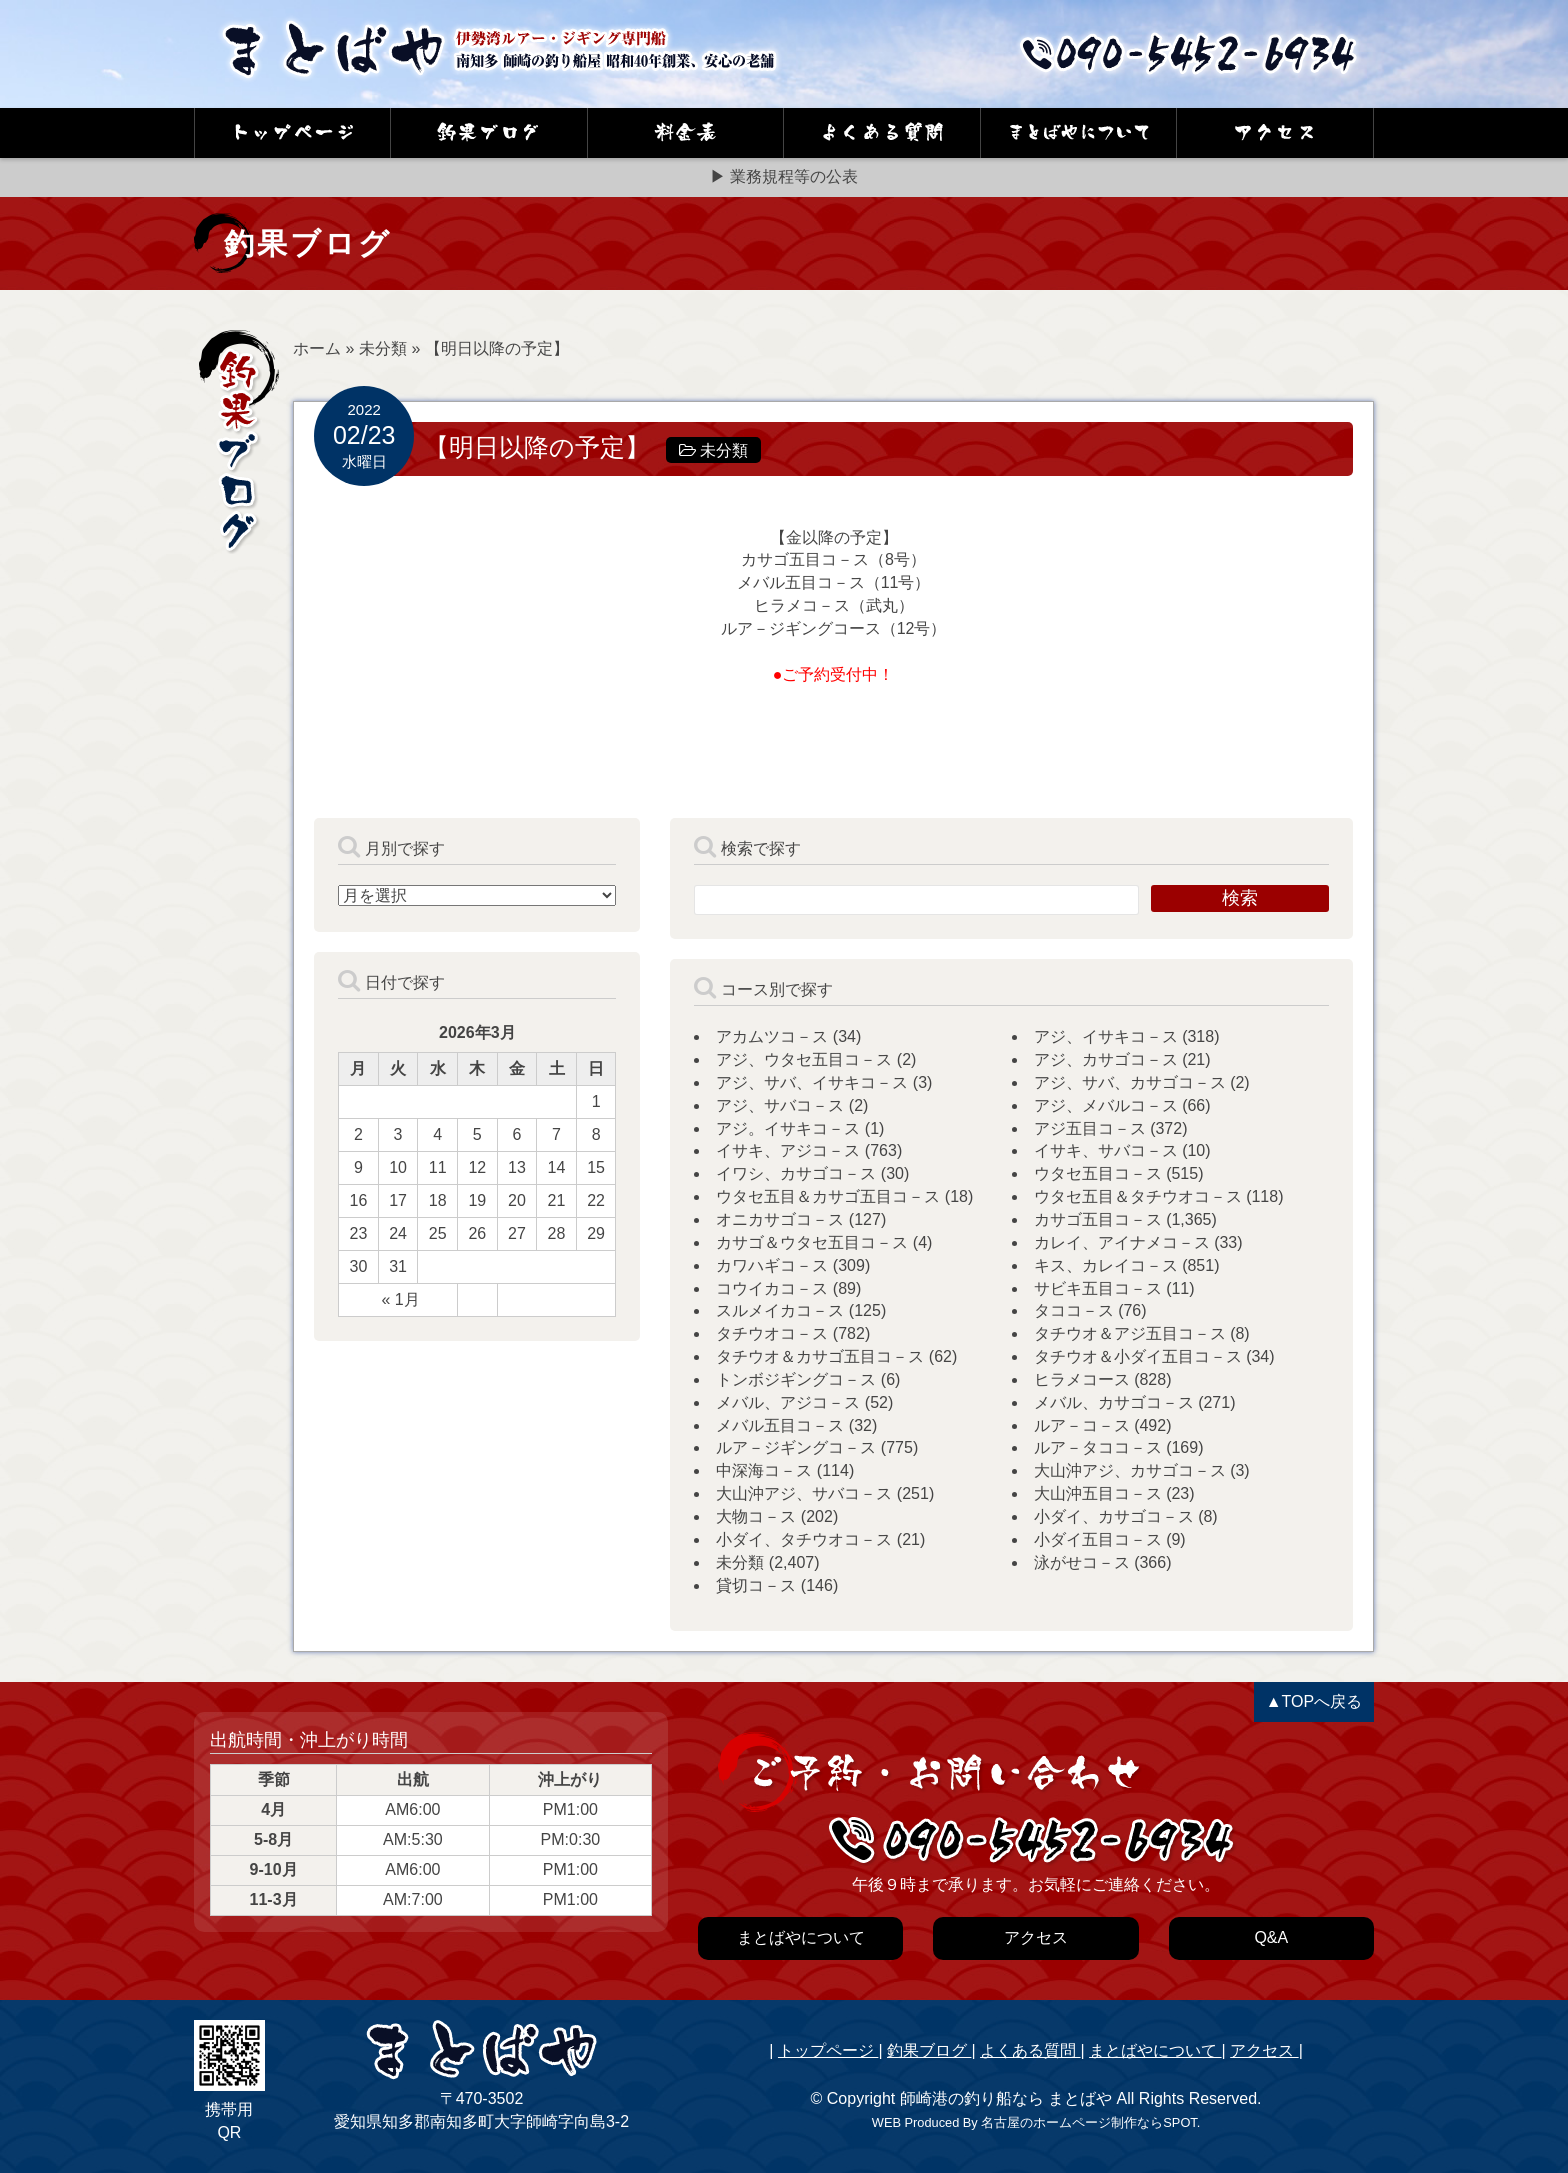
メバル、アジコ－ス (788, 1402)
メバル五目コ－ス (780, 1425)
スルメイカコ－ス (780, 1310)
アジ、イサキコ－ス (1106, 1036)
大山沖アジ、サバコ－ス (804, 1493)
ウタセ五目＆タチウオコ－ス (1138, 1196)
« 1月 (400, 1299)
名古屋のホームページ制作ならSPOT (1088, 2122)
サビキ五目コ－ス (1098, 1288)
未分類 (383, 348)
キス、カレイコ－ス (1106, 1265)
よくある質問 (1030, 2050)
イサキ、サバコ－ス (1106, 1150)
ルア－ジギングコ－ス (796, 1447)
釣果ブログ (929, 2050)
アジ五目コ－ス (1090, 1128)
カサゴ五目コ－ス (1098, 1219)
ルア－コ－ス (1082, 1425)
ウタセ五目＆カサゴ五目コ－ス (828, 1196)
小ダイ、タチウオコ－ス (804, 1539)
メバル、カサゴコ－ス (1114, 1402)
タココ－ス (1074, 1310)
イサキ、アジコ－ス (788, 1150)
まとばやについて (1155, 2050)
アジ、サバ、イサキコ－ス (812, 1082)
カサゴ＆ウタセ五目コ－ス (812, 1242)
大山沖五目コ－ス (1098, 1493)
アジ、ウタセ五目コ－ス (804, 1059)
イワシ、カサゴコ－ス (796, 1173)
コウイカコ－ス (772, 1288)
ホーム (317, 348)
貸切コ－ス (756, 1585)
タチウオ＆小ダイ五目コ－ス (1138, 1356)
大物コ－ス (756, 1516)
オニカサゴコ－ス (780, 1219)
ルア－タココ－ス (1098, 1447)
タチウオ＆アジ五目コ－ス (1130, 1333)
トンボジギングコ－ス (796, 1379)
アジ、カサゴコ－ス (1106, 1059)
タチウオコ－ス (772, 1333)
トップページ (828, 2050)
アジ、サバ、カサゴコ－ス (1130, 1082)
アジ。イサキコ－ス (788, 1128)
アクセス (1264, 2050)
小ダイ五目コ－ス (1098, 1539)
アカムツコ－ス (772, 1036)
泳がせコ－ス (1082, 1562)
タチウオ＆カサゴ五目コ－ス (820, 1356)
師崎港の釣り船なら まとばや (1006, 2098)
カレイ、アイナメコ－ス (1122, 1242)
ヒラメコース (1082, 1379)
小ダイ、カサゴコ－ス (1114, 1516)
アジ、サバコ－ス (780, 1105)
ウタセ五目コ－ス (1098, 1173)
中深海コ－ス (764, 1470)
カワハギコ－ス (772, 1265)
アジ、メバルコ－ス (1106, 1105)
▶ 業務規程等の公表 (784, 176)
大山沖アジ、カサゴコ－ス (1130, 1470)
